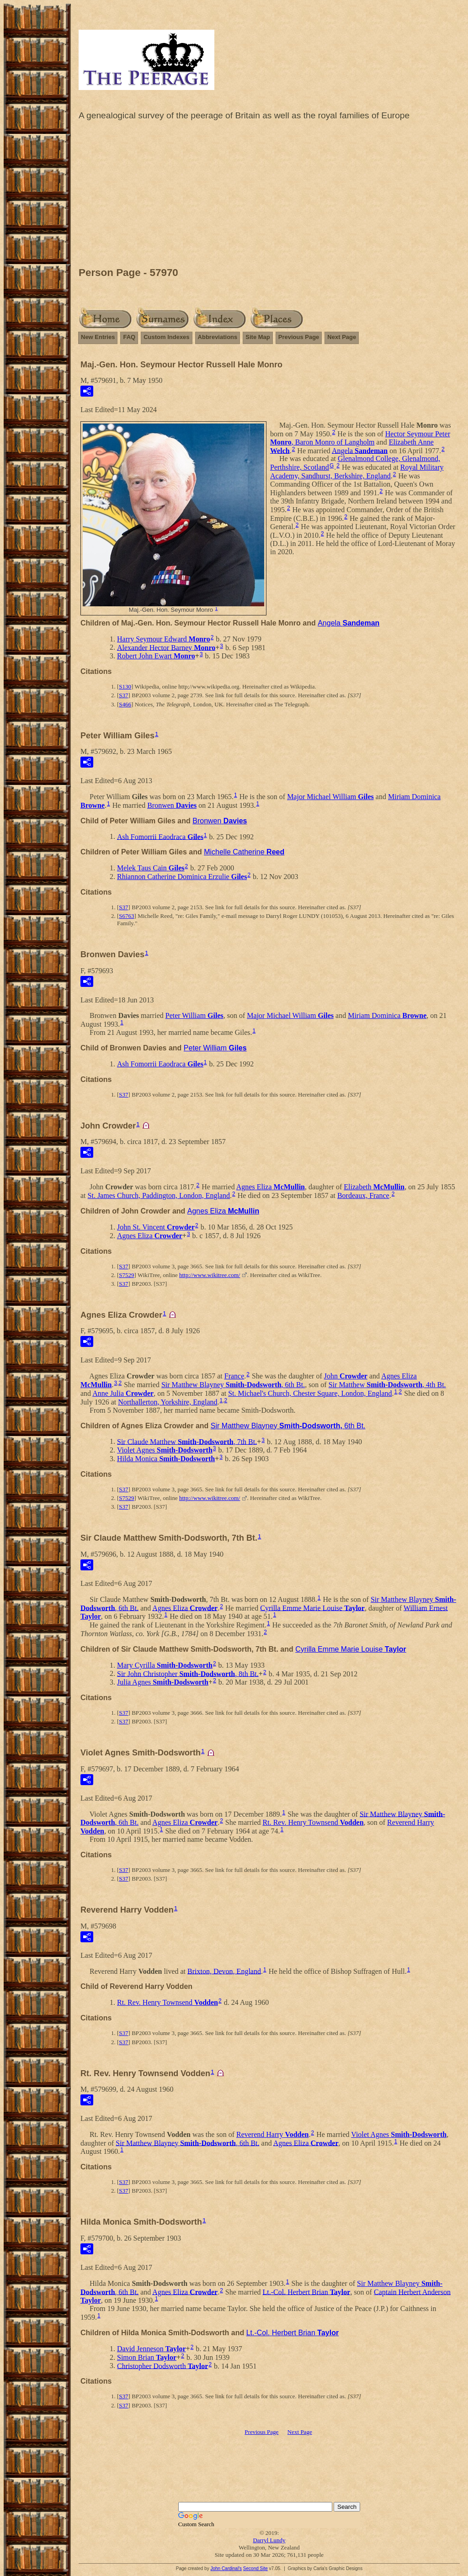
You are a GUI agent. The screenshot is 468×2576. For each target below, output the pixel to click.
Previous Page (298, 337)
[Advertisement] (269, 196)
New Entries (98, 337)
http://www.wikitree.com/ (209, 1275)
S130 (125, 686)
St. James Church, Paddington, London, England (159, 1195)
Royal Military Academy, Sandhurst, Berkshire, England (357, 471)
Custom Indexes (166, 337)
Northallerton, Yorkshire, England (167, 1402)
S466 (125, 704)
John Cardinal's (226, 2568)
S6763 (126, 915)
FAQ (129, 337)
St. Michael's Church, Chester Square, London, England (310, 1393)
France (234, 1376)
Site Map (257, 337)
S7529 (126, 1275)
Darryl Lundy (269, 2540)
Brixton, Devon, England (224, 1971)
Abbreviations (218, 337)
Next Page (341, 337)
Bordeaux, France (363, 1195)
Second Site (255, 2568)
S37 (123, 695)
